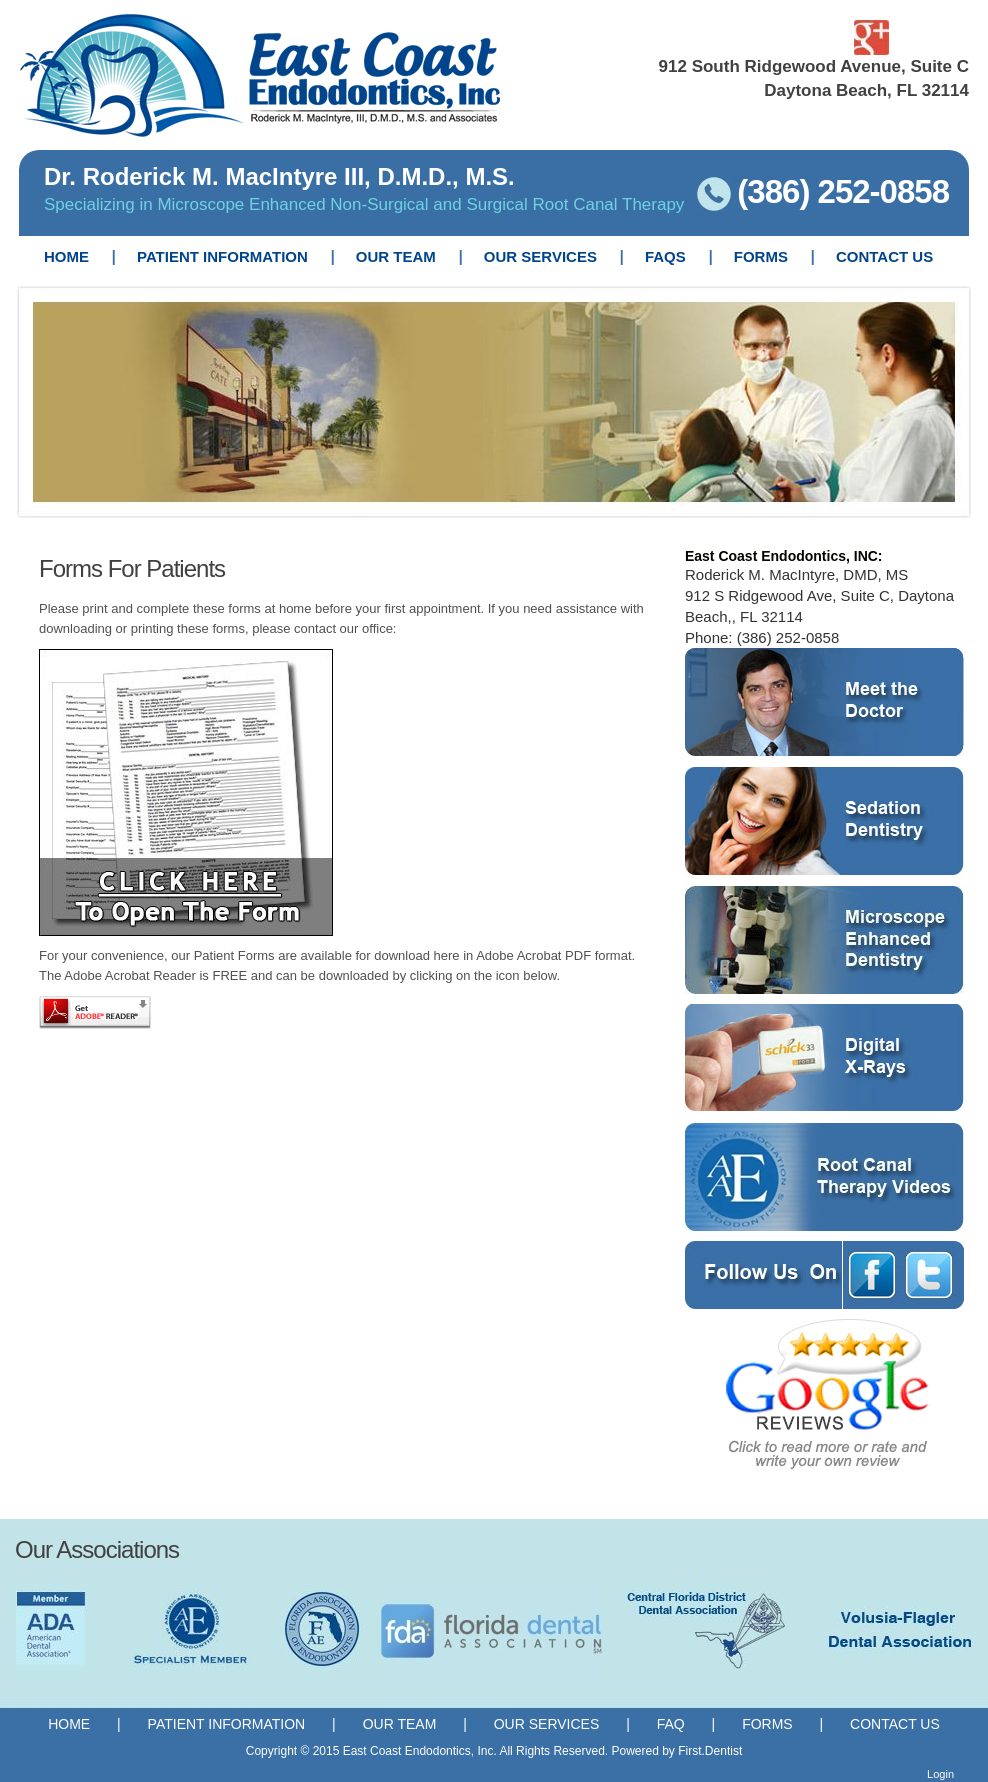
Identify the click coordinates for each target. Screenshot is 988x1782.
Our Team (400, 1724)
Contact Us (895, 1724)
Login (940, 1774)
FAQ (673, 1724)
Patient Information (227, 1724)
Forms (767, 1724)
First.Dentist (710, 1751)
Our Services (547, 1724)
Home (69, 1724)
